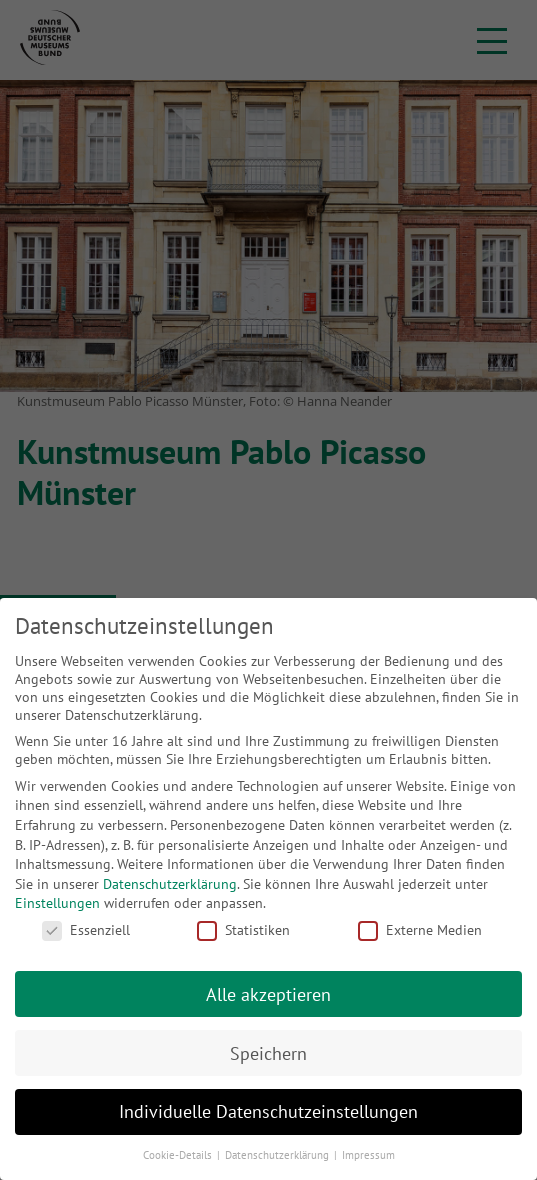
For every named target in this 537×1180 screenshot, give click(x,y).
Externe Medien (420, 930)
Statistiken (243, 930)
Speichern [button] (268, 1053)
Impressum (368, 1155)
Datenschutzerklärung (170, 884)
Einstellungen (57, 903)
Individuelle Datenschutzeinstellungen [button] (268, 1111)
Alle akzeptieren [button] (268, 994)
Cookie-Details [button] (179, 1155)
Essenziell (86, 930)
